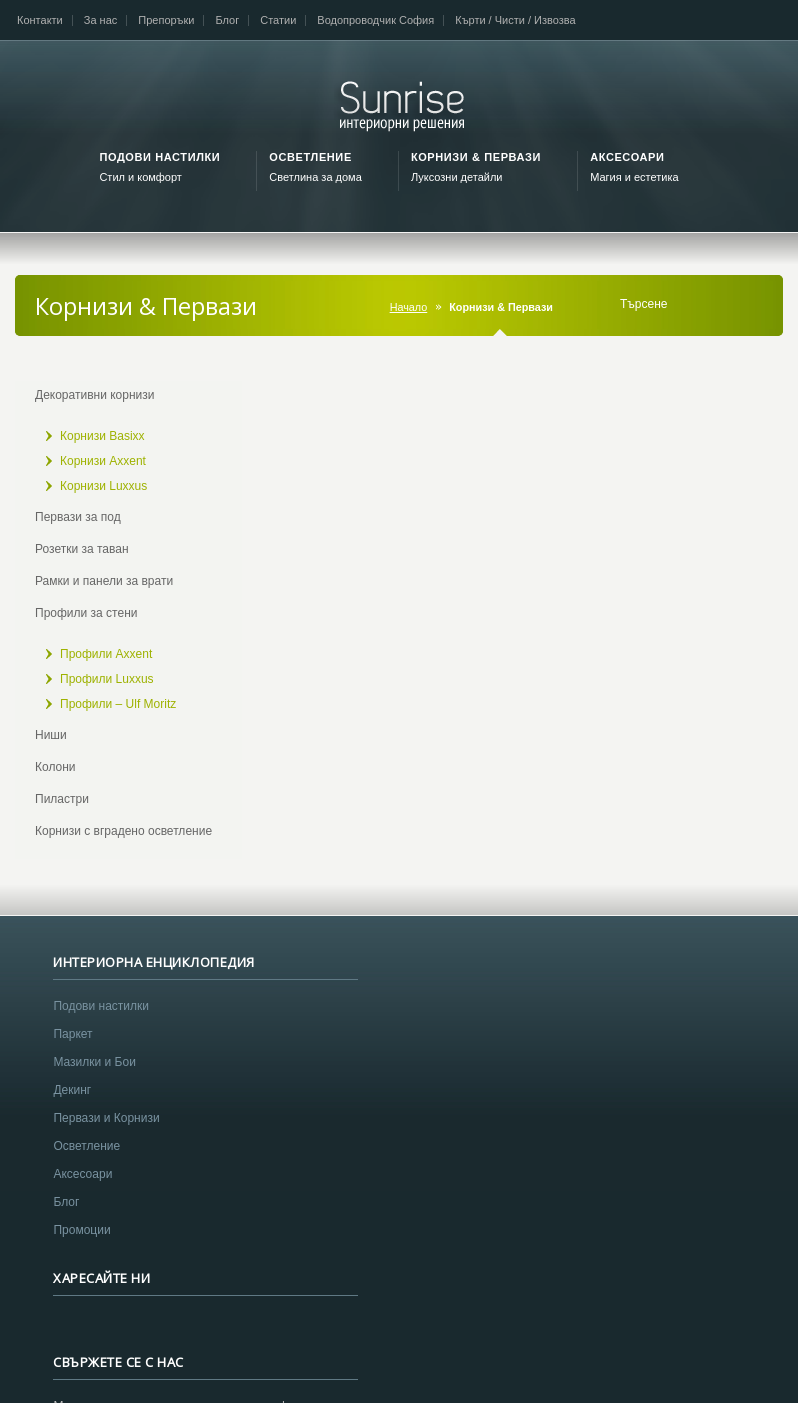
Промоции (81, 1247)
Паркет (72, 1051)
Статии (278, 20)
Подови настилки (101, 1023)
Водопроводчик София (375, 20)
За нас (101, 20)
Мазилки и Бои (94, 1079)
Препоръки (166, 20)
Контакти (40, 20)
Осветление (86, 1163)
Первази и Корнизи (106, 1135)
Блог (227, 20)
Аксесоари (82, 1191)
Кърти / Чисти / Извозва (515, 20)
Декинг (72, 1107)
